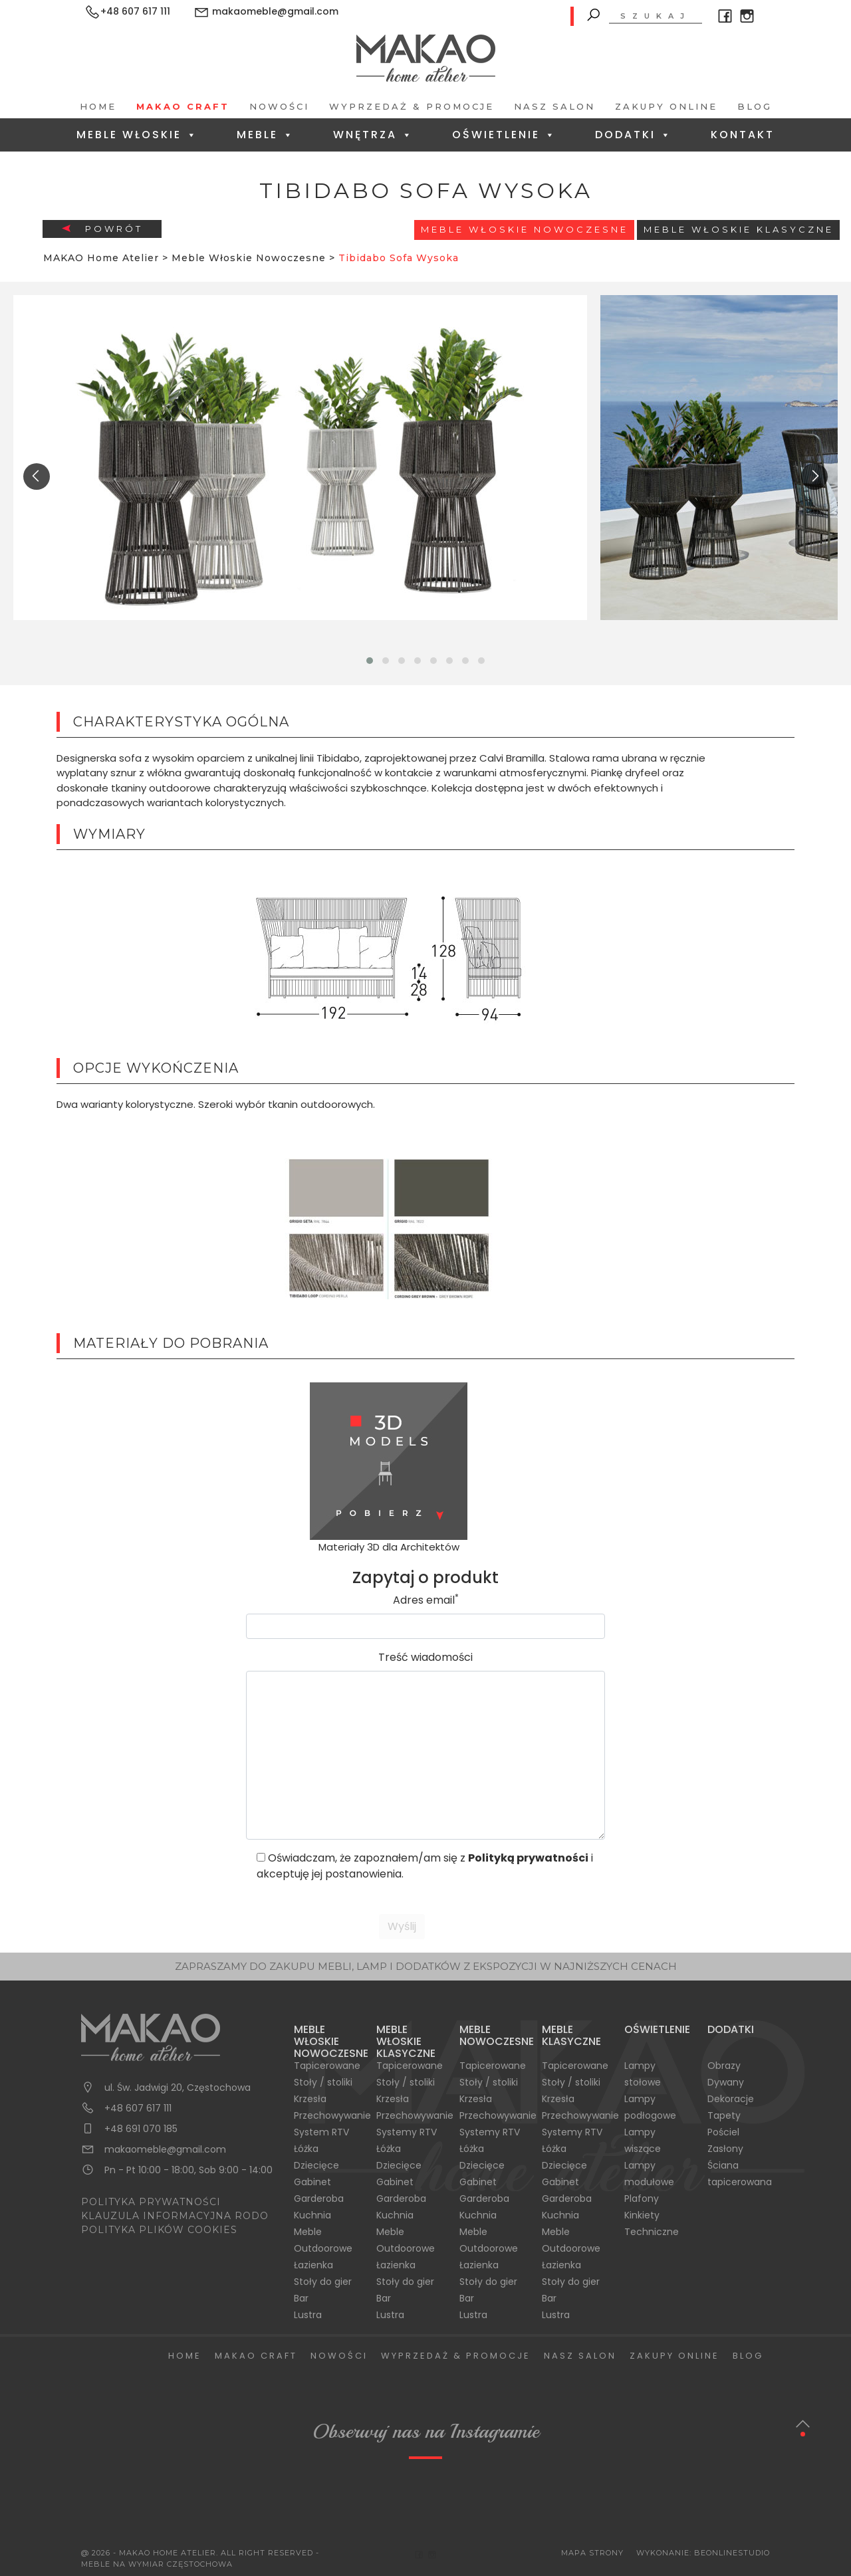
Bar (301, 2298)
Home (98, 106)
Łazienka (313, 2265)
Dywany (725, 2082)
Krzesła (310, 2098)
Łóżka (306, 2148)
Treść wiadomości (425, 1657)
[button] (370, 660)
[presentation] (36, 476)
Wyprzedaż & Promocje (411, 106)
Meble (266, 134)
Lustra (308, 2314)
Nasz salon (554, 106)
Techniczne (651, 2231)
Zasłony (725, 2148)
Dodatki (633, 134)
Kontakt (743, 134)
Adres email (426, 1600)
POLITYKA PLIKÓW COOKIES (159, 2230)
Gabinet (312, 2182)
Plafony (641, 2198)
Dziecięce (316, 2165)
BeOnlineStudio (732, 2552)
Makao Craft (182, 106)
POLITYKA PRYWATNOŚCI (151, 2202)
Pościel (723, 2132)
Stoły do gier (323, 2281)
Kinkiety (642, 2215)
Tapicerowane (327, 2065)
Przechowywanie (332, 2115)
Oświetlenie (504, 134)
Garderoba (319, 2198)
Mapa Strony (592, 2552)
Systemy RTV (406, 2132)
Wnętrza (373, 134)
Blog (754, 106)
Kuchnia (312, 2215)
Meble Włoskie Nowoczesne (524, 229)
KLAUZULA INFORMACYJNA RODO (175, 2216)
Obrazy (724, 2065)
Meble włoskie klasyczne (739, 229)
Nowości (279, 106)
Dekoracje (730, 2098)
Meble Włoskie (137, 134)
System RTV (321, 2132)
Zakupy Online (666, 106)
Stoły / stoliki (323, 2082)
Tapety (724, 2115)
